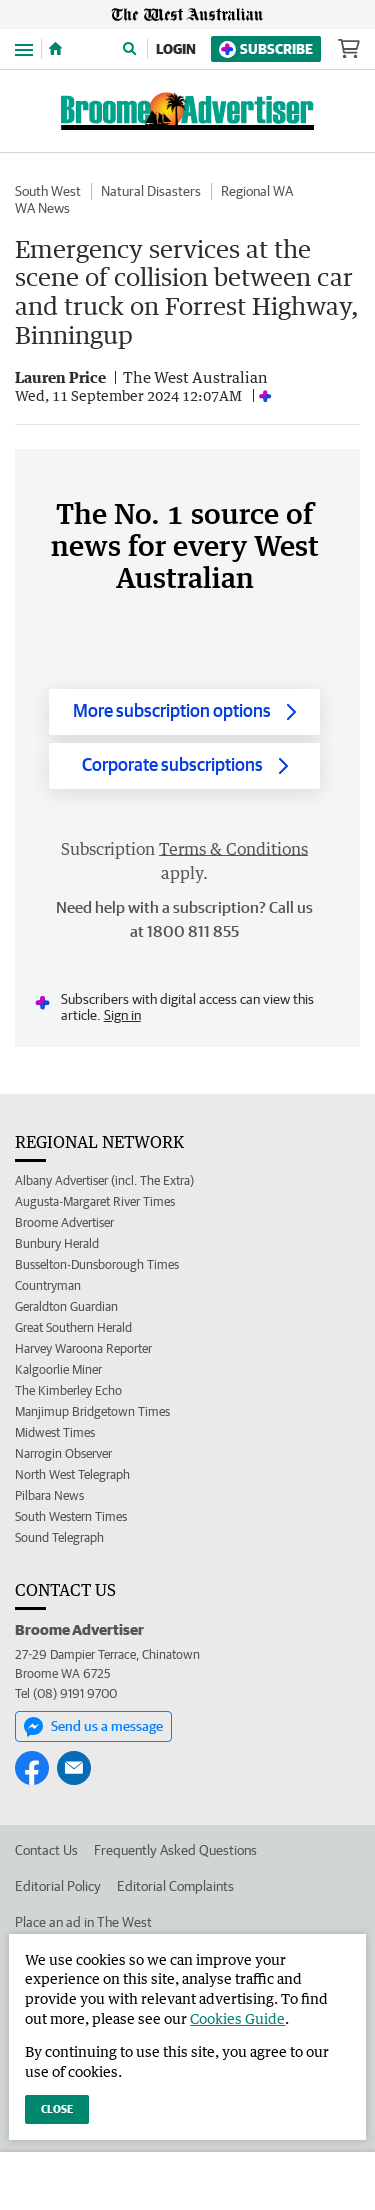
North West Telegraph (72, 1474)
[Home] (55, 49)
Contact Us (46, 1850)
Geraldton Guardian (66, 1306)
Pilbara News (49, 1495)
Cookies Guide (237, 2018)
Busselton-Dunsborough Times (97, 1264)
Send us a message (93, 1727)
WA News (42, 208)
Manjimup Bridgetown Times (92, 1411)
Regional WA (257, 191)
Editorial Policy (58, 1886)
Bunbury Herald (57, 1243)
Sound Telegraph (59, 1537)
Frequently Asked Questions (175, 1850)
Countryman (48, 1285)
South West (48, 191)
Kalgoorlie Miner (58, 1369)
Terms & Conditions (233, 849)
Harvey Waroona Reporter (83, 1348)
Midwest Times (55, 1432)
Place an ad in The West (83, 1922)
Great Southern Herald (73, 1327)
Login (176, 49)
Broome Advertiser (64, 1222)
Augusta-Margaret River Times (95, 1201)
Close (57, 2108)
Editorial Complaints (175, 1886)
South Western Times (71, 1516)
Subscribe (266, 49)
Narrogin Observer (63, 1453)
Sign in (122, 1015)
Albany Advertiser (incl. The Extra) (104, 1180)
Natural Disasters (151, 191)
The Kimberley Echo (68, 1390)
